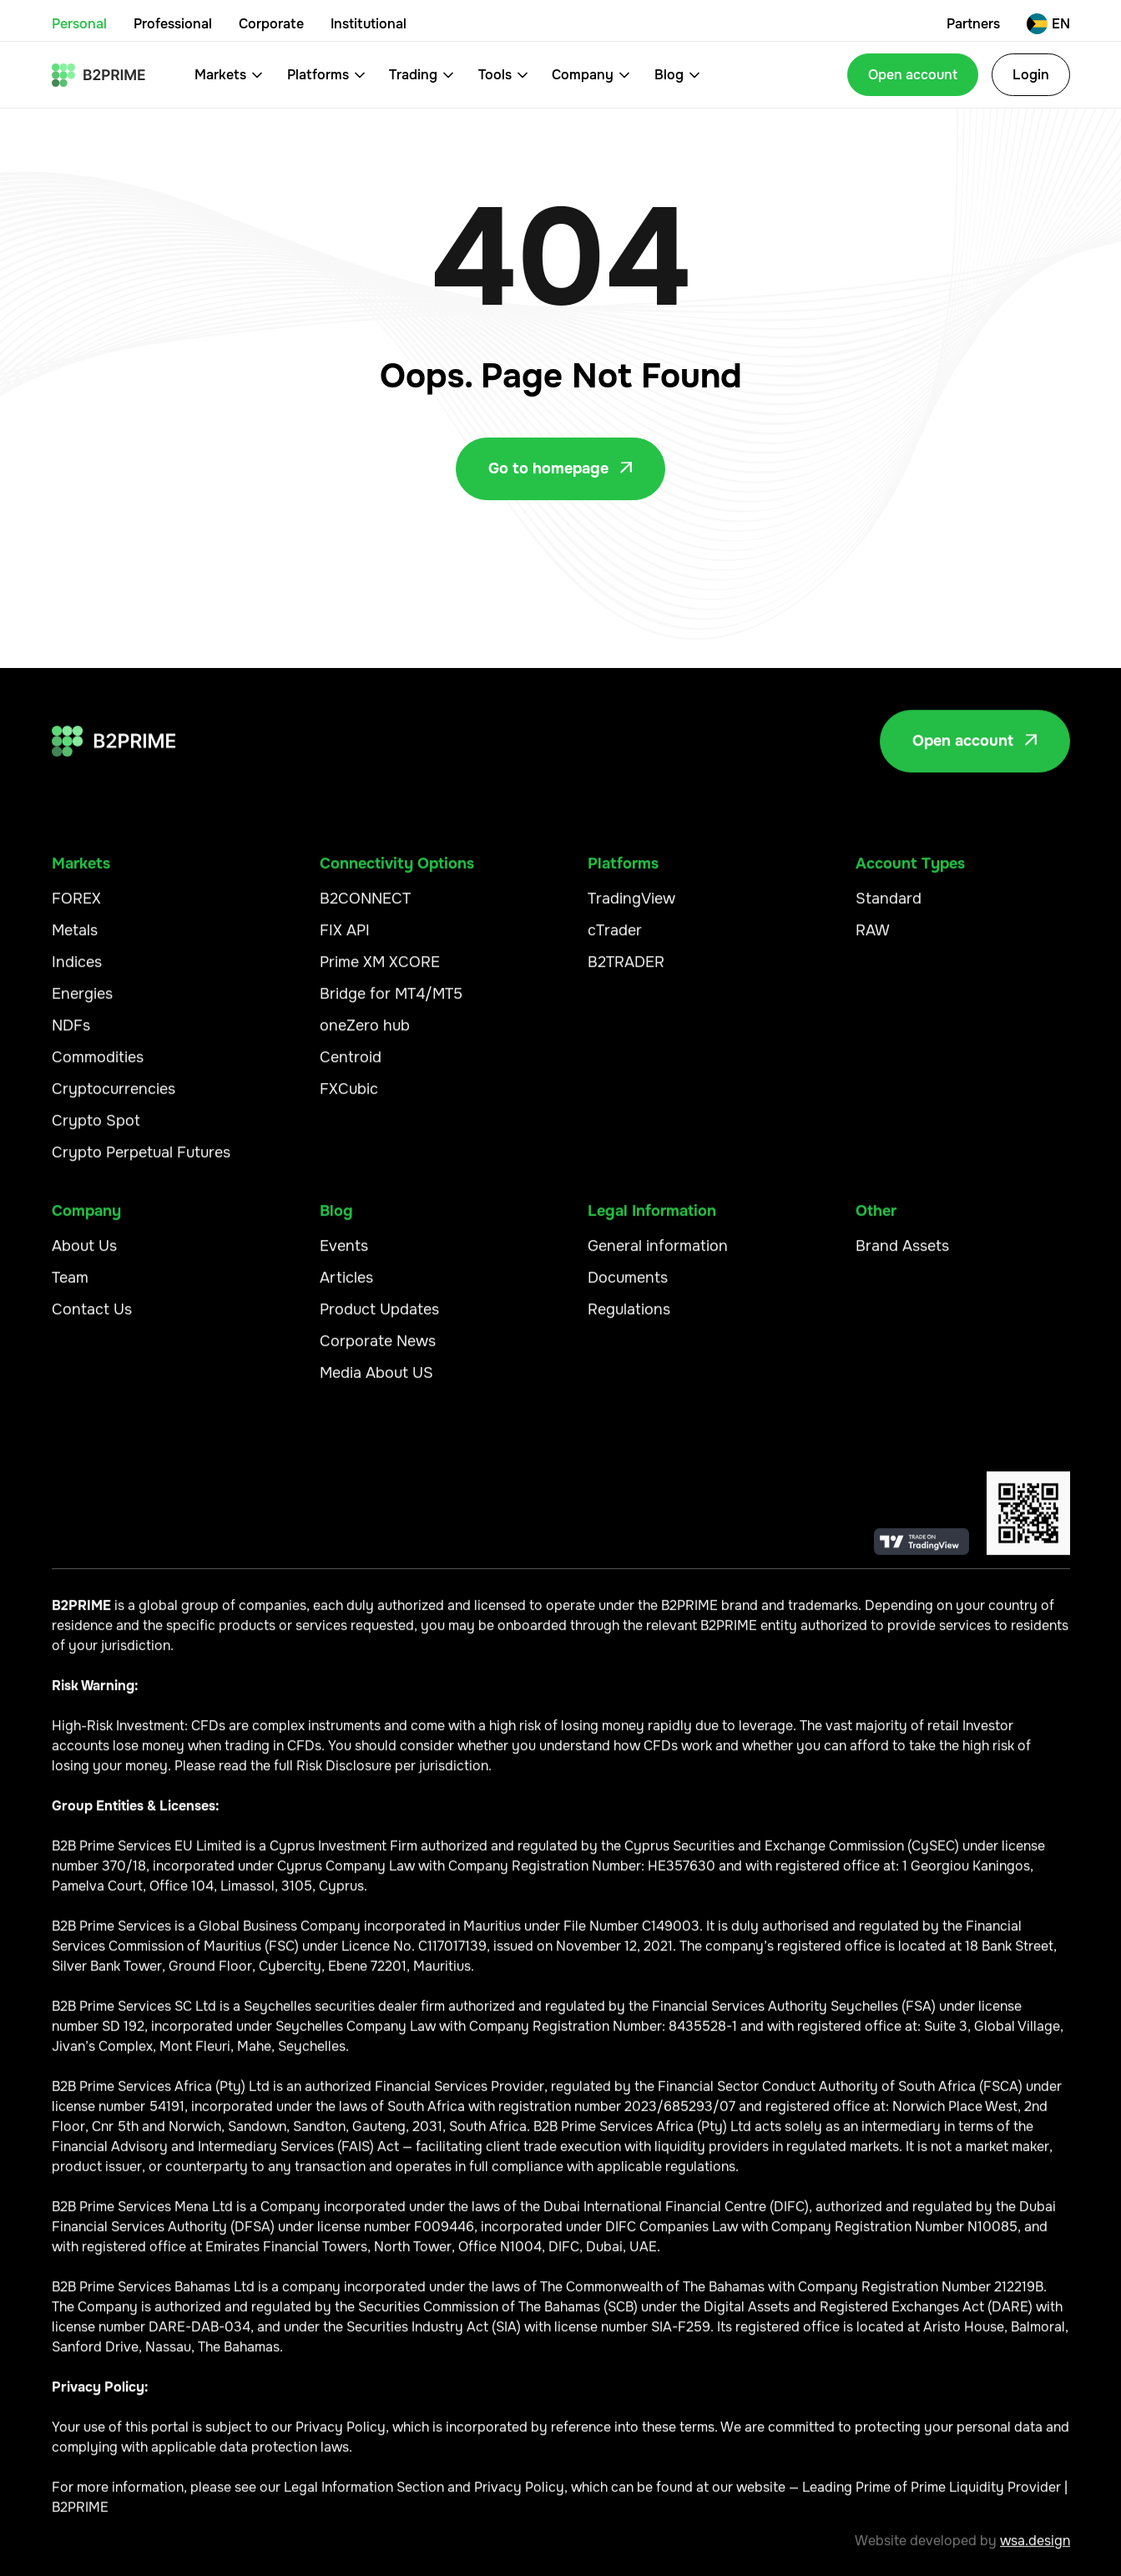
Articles (346, 1287)
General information (658, 1255)
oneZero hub (365, 1034)
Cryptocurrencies (113, 1098)
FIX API (345, 939)
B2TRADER (626, 971)
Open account (912, 75)
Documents (628, 1287)
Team (70, 1287)
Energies (82, 1003)
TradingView (631, 907)
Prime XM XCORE (380, 971)
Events (344, 1255)
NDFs (71, 1034)
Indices (77, 971)
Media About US (376, 1382)
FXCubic (349, 1098)
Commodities (98, 1066)
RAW (873, 939)
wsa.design (1035, 2549)
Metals (75, 939)
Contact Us (92, 1318)
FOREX (76, 907)
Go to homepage (560, 468)
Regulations (629, 1318)
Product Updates (379, 1318)
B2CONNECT (365, 907)
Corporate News (378, 1350)
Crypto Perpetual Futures (141, 1161)
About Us (84, 1255)
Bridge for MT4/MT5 (391, 1003)
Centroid (350, 1066)
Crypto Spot (96, 1130)
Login (1030, 75)
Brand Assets (902, 1255)
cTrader (615, 939)
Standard (889, 907)
